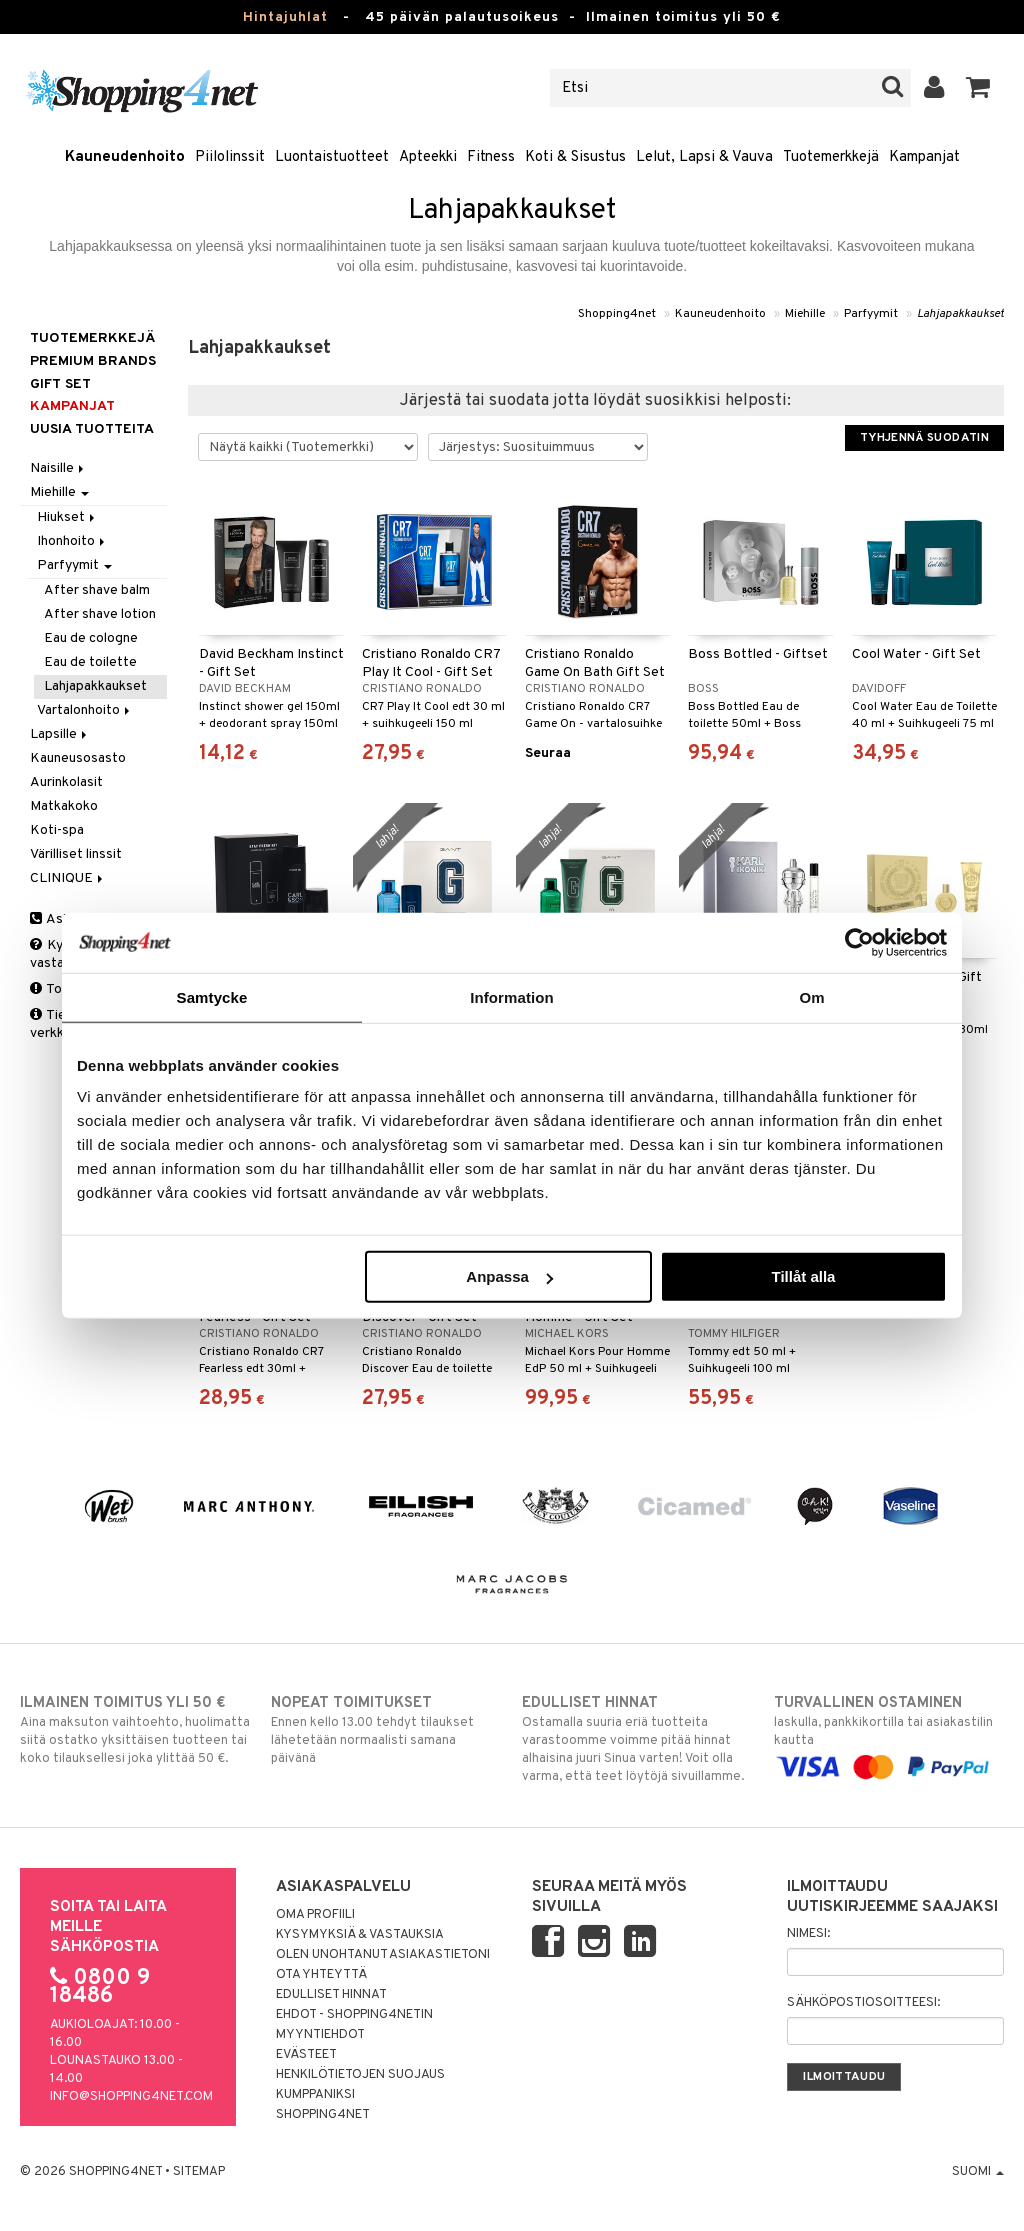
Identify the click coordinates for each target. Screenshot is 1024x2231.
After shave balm (97, 590)
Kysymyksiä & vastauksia (360, 1935)
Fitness (491, 157)
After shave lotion (100, 614)
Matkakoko (64, 806)
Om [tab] (811, 996)
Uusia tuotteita (92, 429)
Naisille (58, 468)
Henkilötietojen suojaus (360, 2075)
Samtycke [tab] (212, 996)
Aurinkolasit (66, 782)
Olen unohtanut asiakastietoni (383, 1955)
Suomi (978, 2172)
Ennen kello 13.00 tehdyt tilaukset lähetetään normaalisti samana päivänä (386, 1730)
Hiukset (67, 517)
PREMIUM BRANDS (93, 361)
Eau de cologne (91, 638)
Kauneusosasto (78, 758)
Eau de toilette (90, 662)
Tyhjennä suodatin (924, 438)
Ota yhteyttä (321, 1975)
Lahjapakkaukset (960, 314)
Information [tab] (512, 996)
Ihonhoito (72, 541)
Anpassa (509, 1276)
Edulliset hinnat (331, 1995)
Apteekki (428, 157)
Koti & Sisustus (575, 157)
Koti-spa (57, 830)
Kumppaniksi (315, 2095)
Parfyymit (871, 314)
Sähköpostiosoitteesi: (863, 2003)
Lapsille (60, 734)
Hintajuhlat (285, 17)
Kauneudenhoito (125, 157)
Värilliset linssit (76, 854)
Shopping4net (617, 314)
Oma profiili (315, 1915)
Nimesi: (808, 1934)
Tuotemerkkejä (831, 157)
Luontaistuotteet (332, 157)
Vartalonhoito (85, 710)
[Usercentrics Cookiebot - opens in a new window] (859, 942)
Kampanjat (924, 157)
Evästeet (306, 2055)
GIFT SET (60, 384)
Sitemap (199, 2172)
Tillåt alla (803, 1276)
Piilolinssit (230, 157)
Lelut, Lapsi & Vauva (704, 157)
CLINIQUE (68, 878)
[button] (978, 88)
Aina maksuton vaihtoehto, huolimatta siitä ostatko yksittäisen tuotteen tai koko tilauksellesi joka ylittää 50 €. (135, 1730)
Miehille (805, 314)
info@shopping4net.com (131, 2097)
